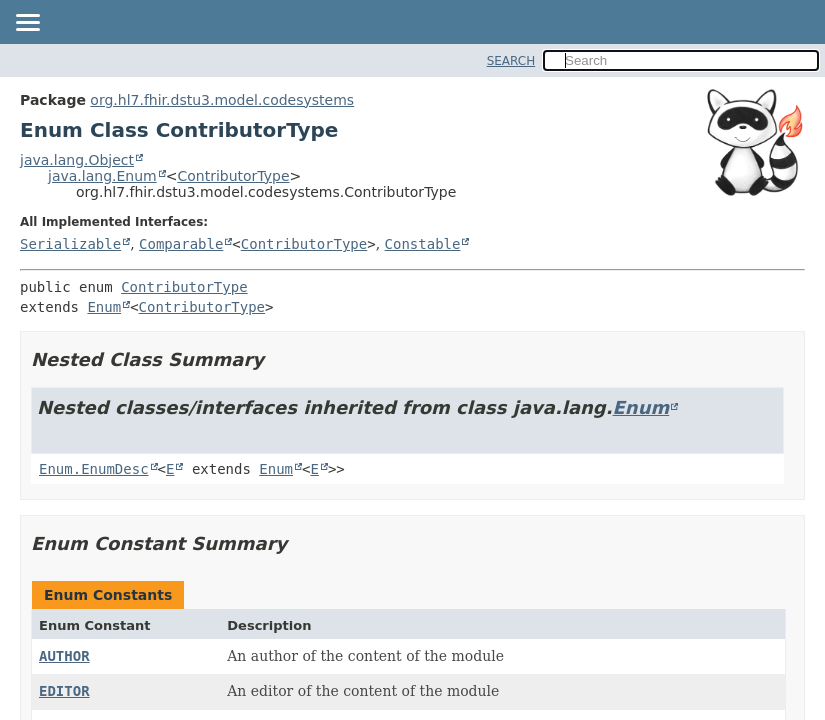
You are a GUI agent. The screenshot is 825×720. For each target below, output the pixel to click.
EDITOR (64, 691)
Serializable (70, 244)
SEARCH (511, 61)
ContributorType (233, 176)
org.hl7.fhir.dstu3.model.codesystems (222, 100)
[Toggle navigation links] (27, 24)
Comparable (181, 244)
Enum (104, 307)
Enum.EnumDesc (94, 469)
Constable (423, 244)
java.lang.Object (77, 160)
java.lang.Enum (102, 176)
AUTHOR (64, 656)
